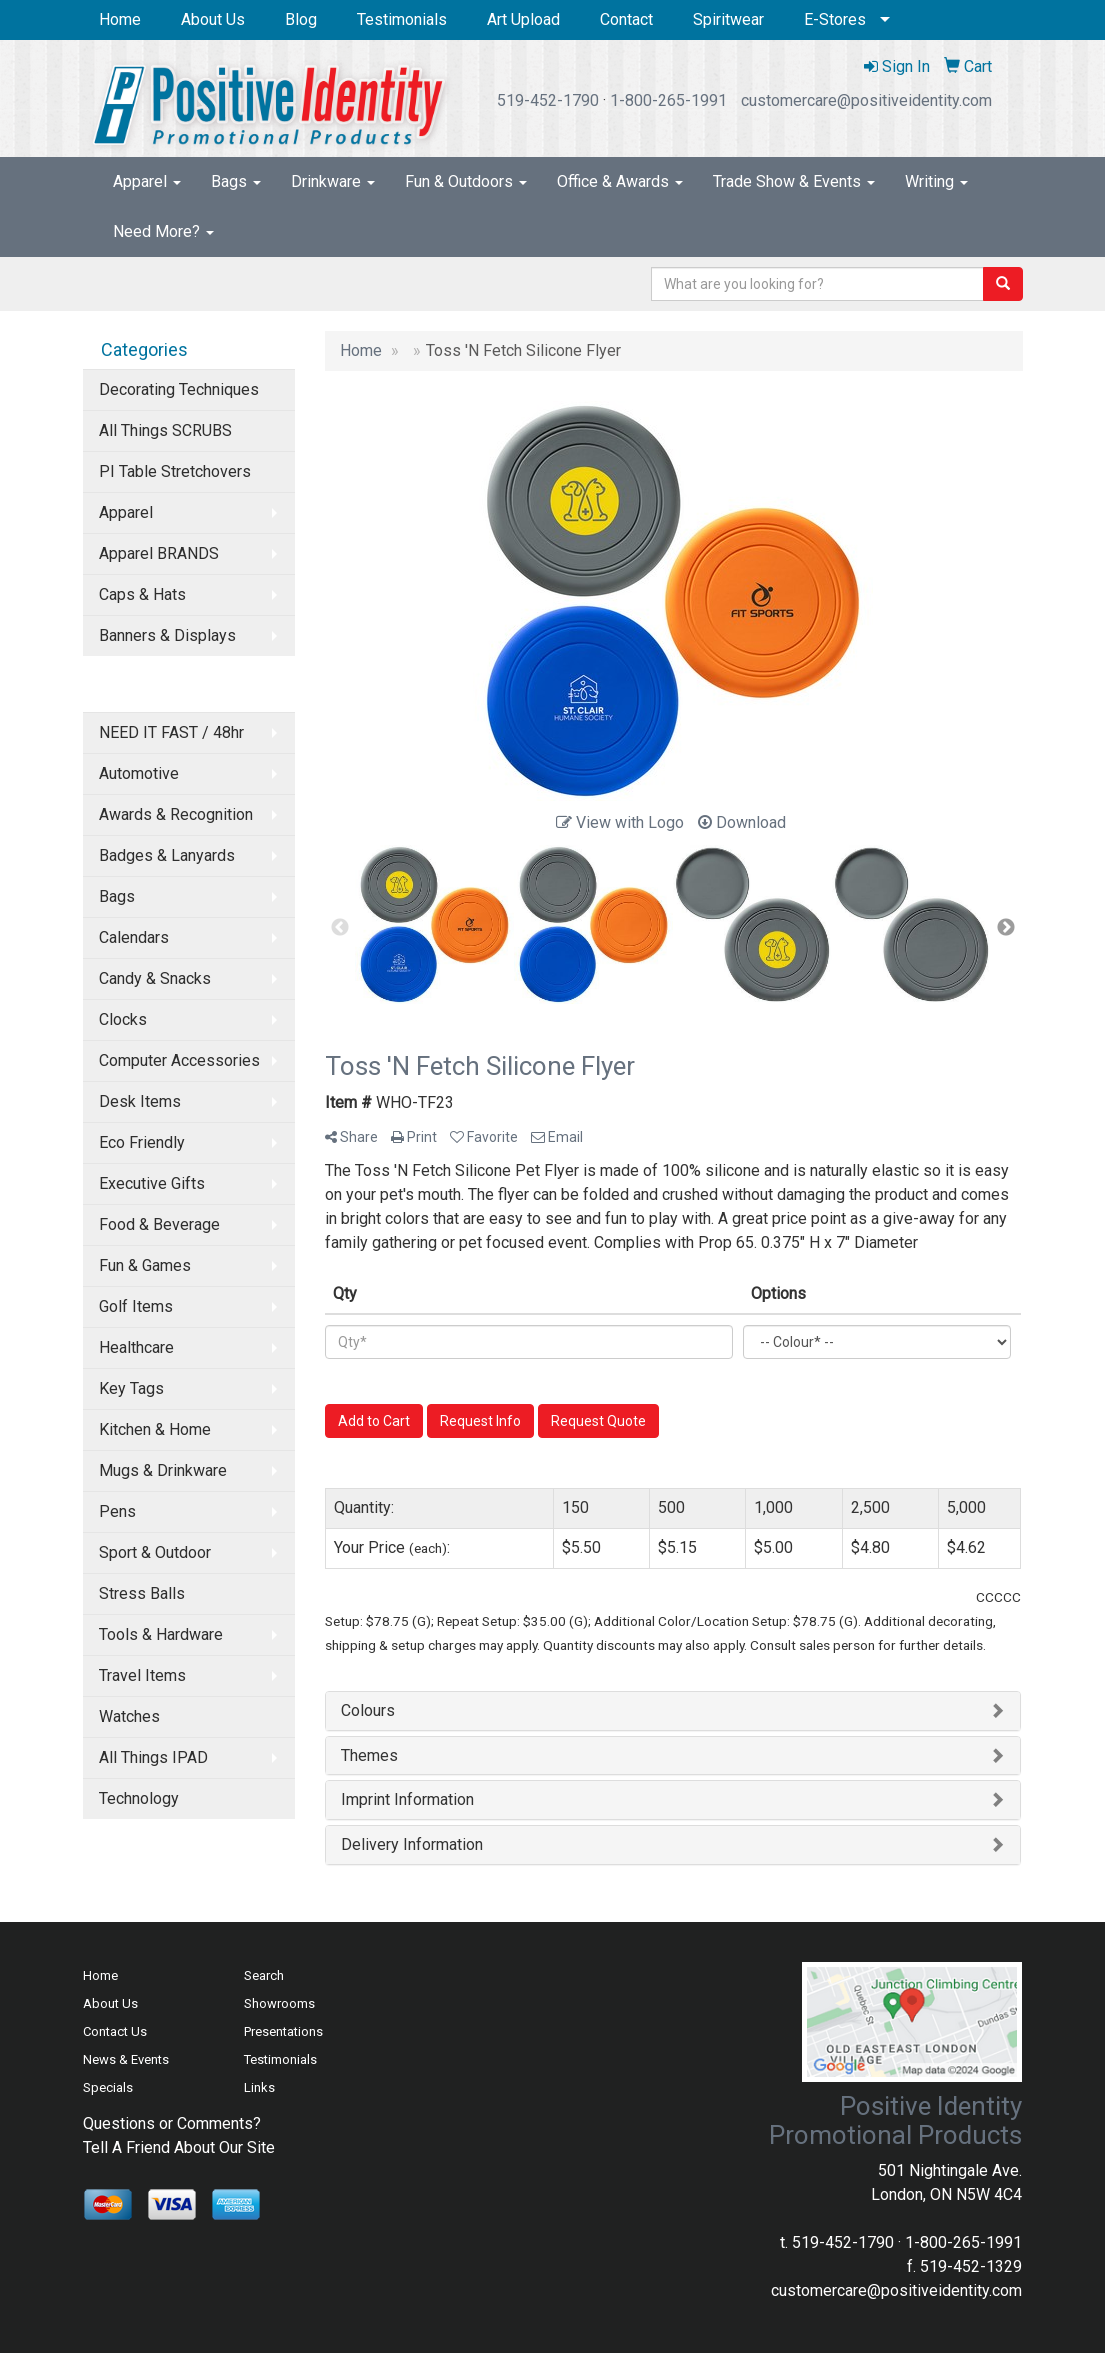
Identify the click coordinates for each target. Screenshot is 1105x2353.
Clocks (123, 1019)
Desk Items (140, 1101)
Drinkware (333, 181)
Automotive (139, 773)
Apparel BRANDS (159, 553)
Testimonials (402, 19)
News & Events (126, 2059)
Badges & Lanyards (167, 855)
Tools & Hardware (161, 1634)
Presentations (283, 2031)
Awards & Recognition (176, 814)
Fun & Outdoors (466, 181)
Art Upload (523, 19)
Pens (117, 1511)
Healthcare (136, 1347)
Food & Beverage (159, 1224)
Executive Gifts (152, 1183)
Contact (626, 19)
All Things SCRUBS (165, 430)
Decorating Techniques (179, 389)
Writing (936, 181)
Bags (236, 181)
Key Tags (131, 1388)
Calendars (134, 937)
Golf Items (136, 1306)
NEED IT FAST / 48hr (171, 732)
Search (264, 1975)
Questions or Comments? (172, 2123)
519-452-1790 (548, 100)
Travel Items (142, 1675)
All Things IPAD (153, 1757)
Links (259, 2087)
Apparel (147, 181)
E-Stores (835, 19)
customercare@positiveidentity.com (866, 100)
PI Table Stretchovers (175, 471)
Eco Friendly (142, 1142)
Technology (139, 1798)
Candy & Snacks (155, 978)
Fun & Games (145, 1265)
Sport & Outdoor (155, 1552)
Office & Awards (620, 181)
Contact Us (115, 2031)
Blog (301, 19)
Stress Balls (142, 1593)
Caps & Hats (142, 594)
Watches (129, 1716)
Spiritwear (728, 19)
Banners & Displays (167, 635)
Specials (108, 2087)
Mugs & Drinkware (163, 1470)
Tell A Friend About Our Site (179, 2147)
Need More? (163, 231)
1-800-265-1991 (668, 100)
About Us (213, 19)
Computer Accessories (179, 1060)
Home (120, 19)
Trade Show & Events (794, 181)
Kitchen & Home (155, 1429)
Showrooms (279, 2003)
